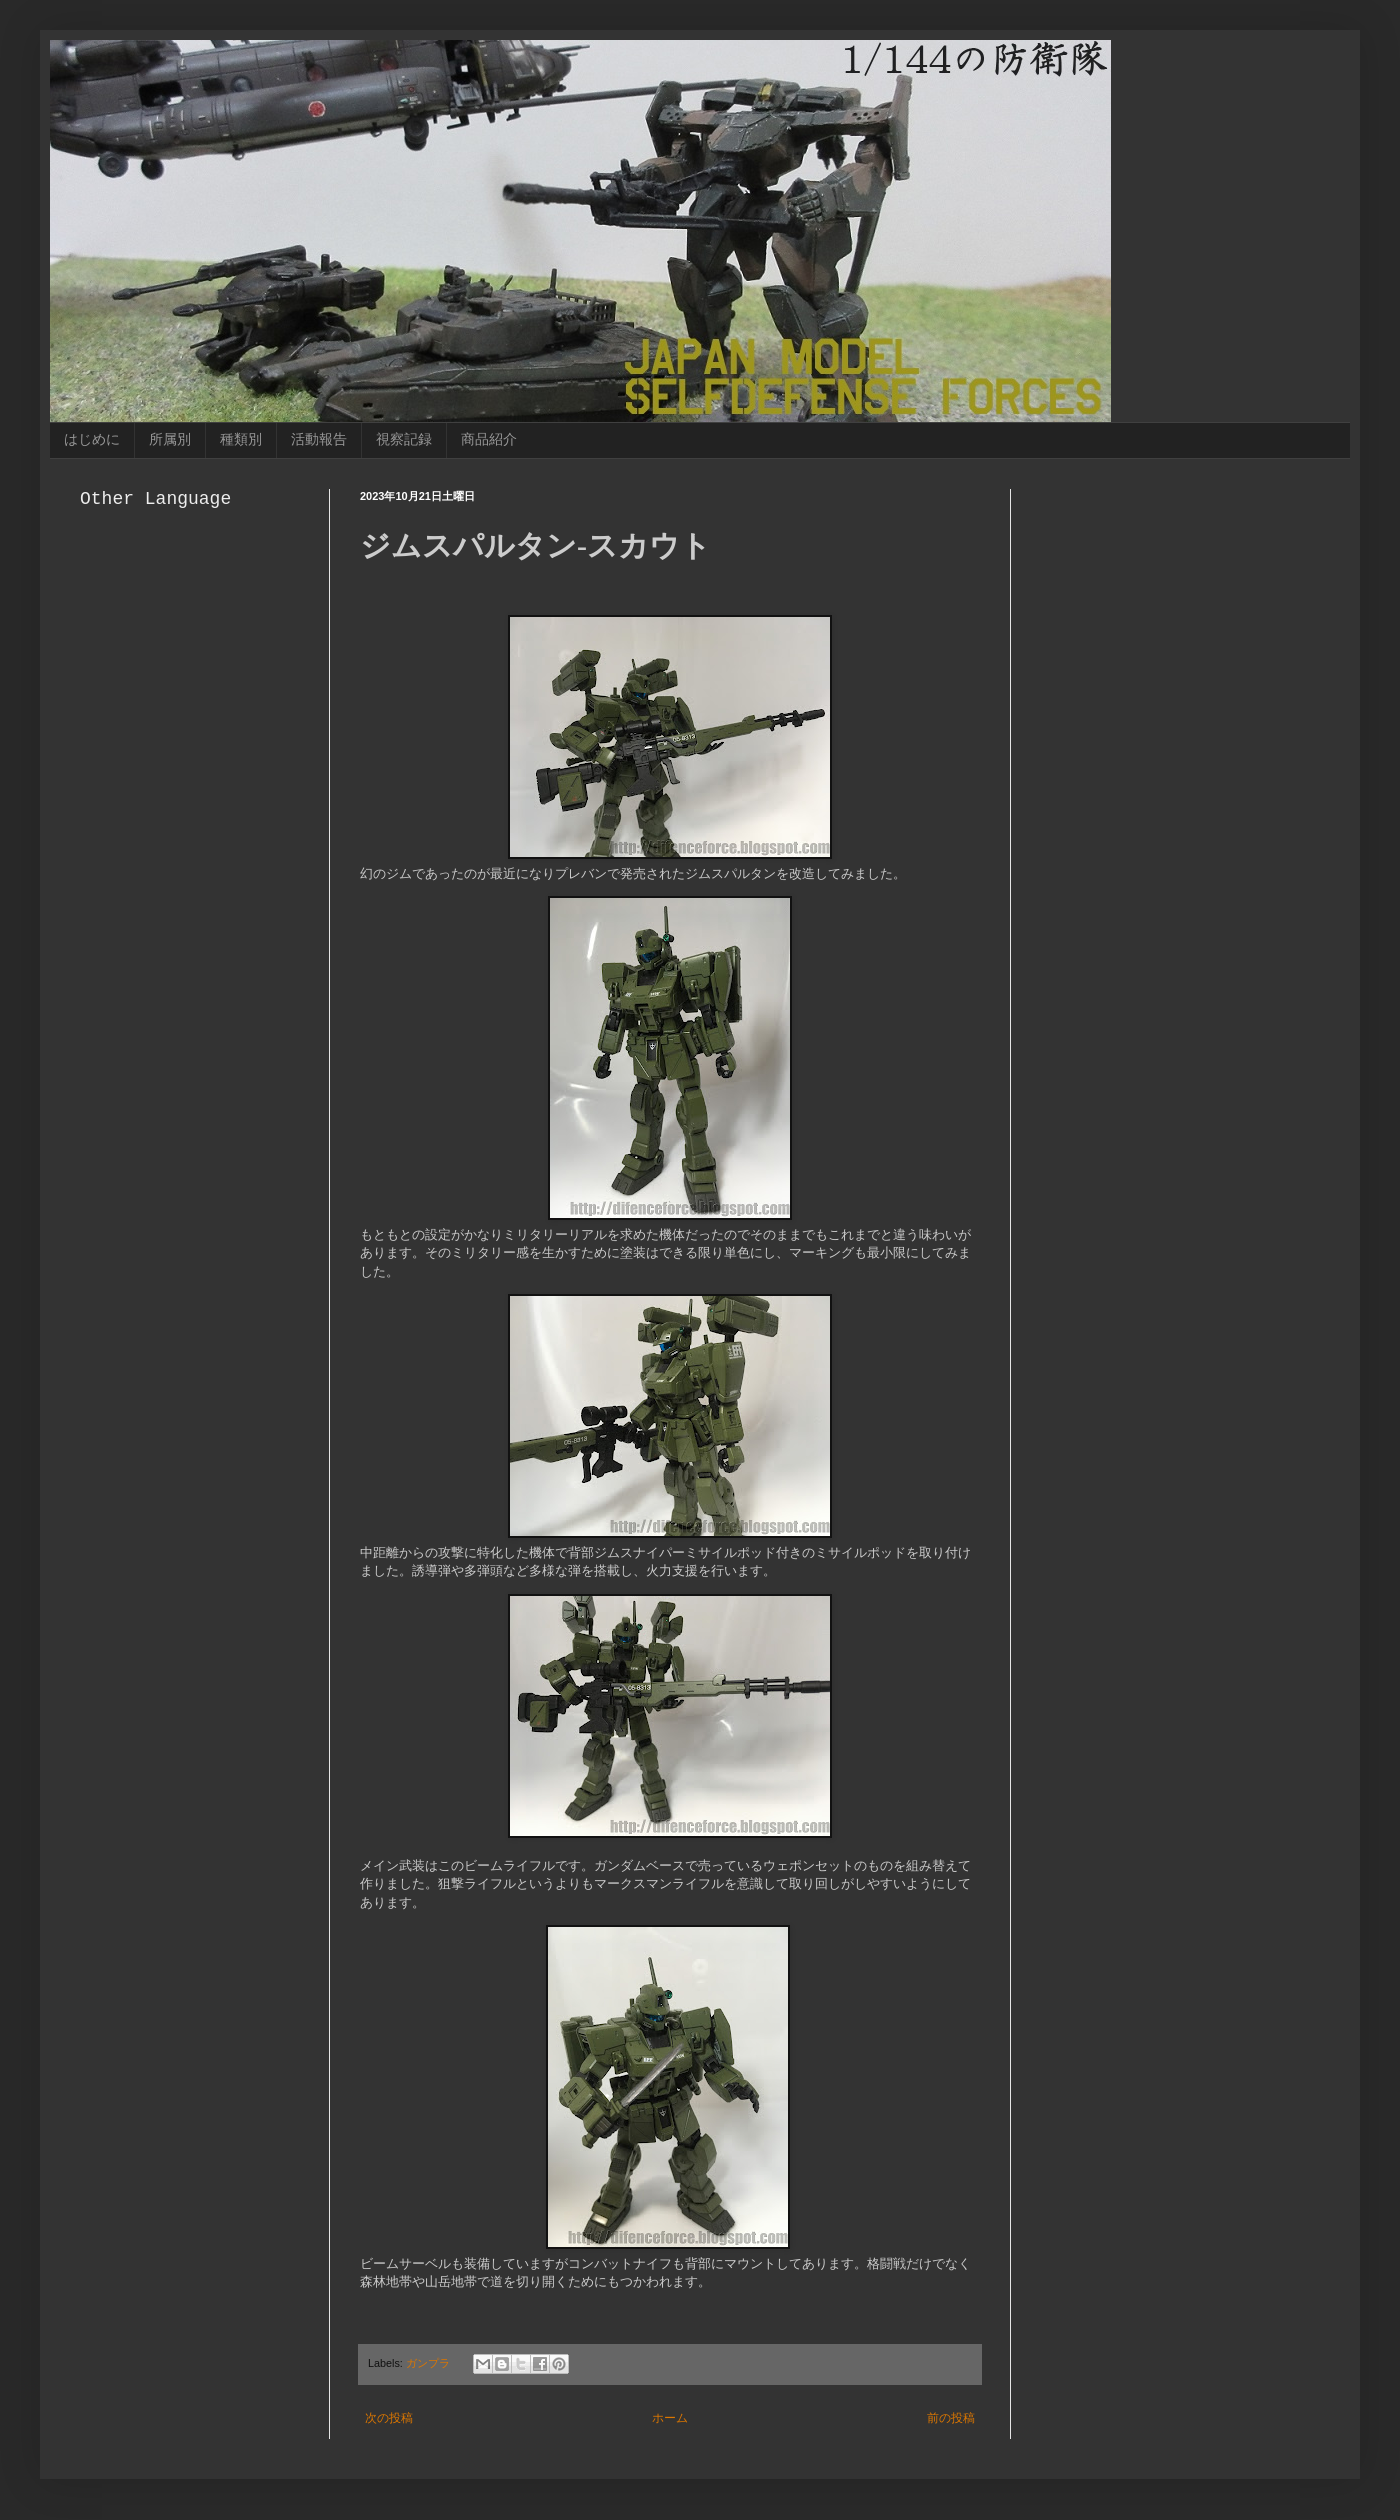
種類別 (241, 439)
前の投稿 (951, 2418)
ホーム (670, 2418)
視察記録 (404, 439)
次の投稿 (389, 2418)
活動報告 (319, 439)
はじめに (92, 439)
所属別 (170, 439)
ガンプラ (428, 2363)
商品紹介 (489, 439)
